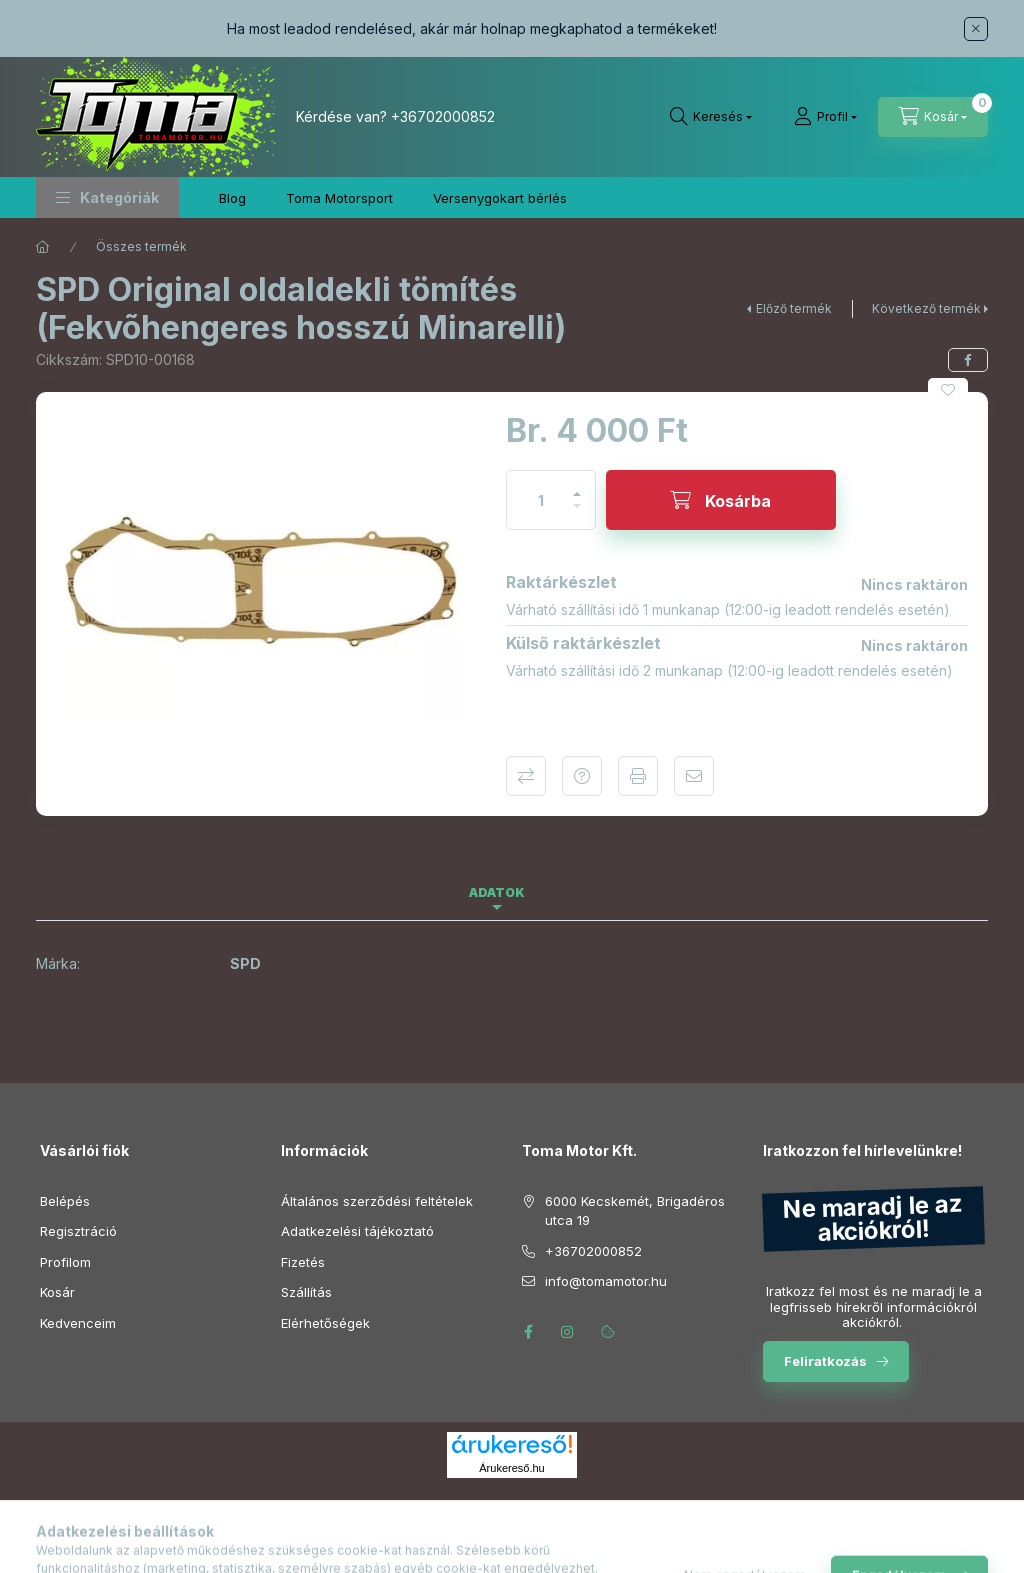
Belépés (65, 1201)
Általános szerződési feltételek (377, 1201)
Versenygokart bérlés (500, 198)
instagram (568, 1332)
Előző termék (794, 308)
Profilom (65, 1262)
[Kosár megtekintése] (933, 117)
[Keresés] (711, 117)
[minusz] (577, 514)
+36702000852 (443, 116)
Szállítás (306, 1292)
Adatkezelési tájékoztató (357, 1231)
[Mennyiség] (541, 500)
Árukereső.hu (511, 1468)
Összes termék (141, 246)
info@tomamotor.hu (606, 1281)
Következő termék (926, 308)
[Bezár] (976, 29)
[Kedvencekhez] (948, 390)
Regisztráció (78, 1231)
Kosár (57, 1292)
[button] (107, 197)
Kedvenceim (78, 1323)
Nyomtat (638, 776)
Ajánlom (694, 776)
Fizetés (303, 1262)
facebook (528, 1332)
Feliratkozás (825, 1361)
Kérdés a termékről (582, 776)
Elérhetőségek (325, 1323)
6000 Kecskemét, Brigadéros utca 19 (635, 1211)
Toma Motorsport (339, 198)
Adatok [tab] (497, 892)
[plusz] (577, 485)
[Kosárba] (721, 500)
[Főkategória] (43, 247)
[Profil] (825, 117)
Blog (232, 198)
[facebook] (968, 360)
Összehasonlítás (526, 776)
